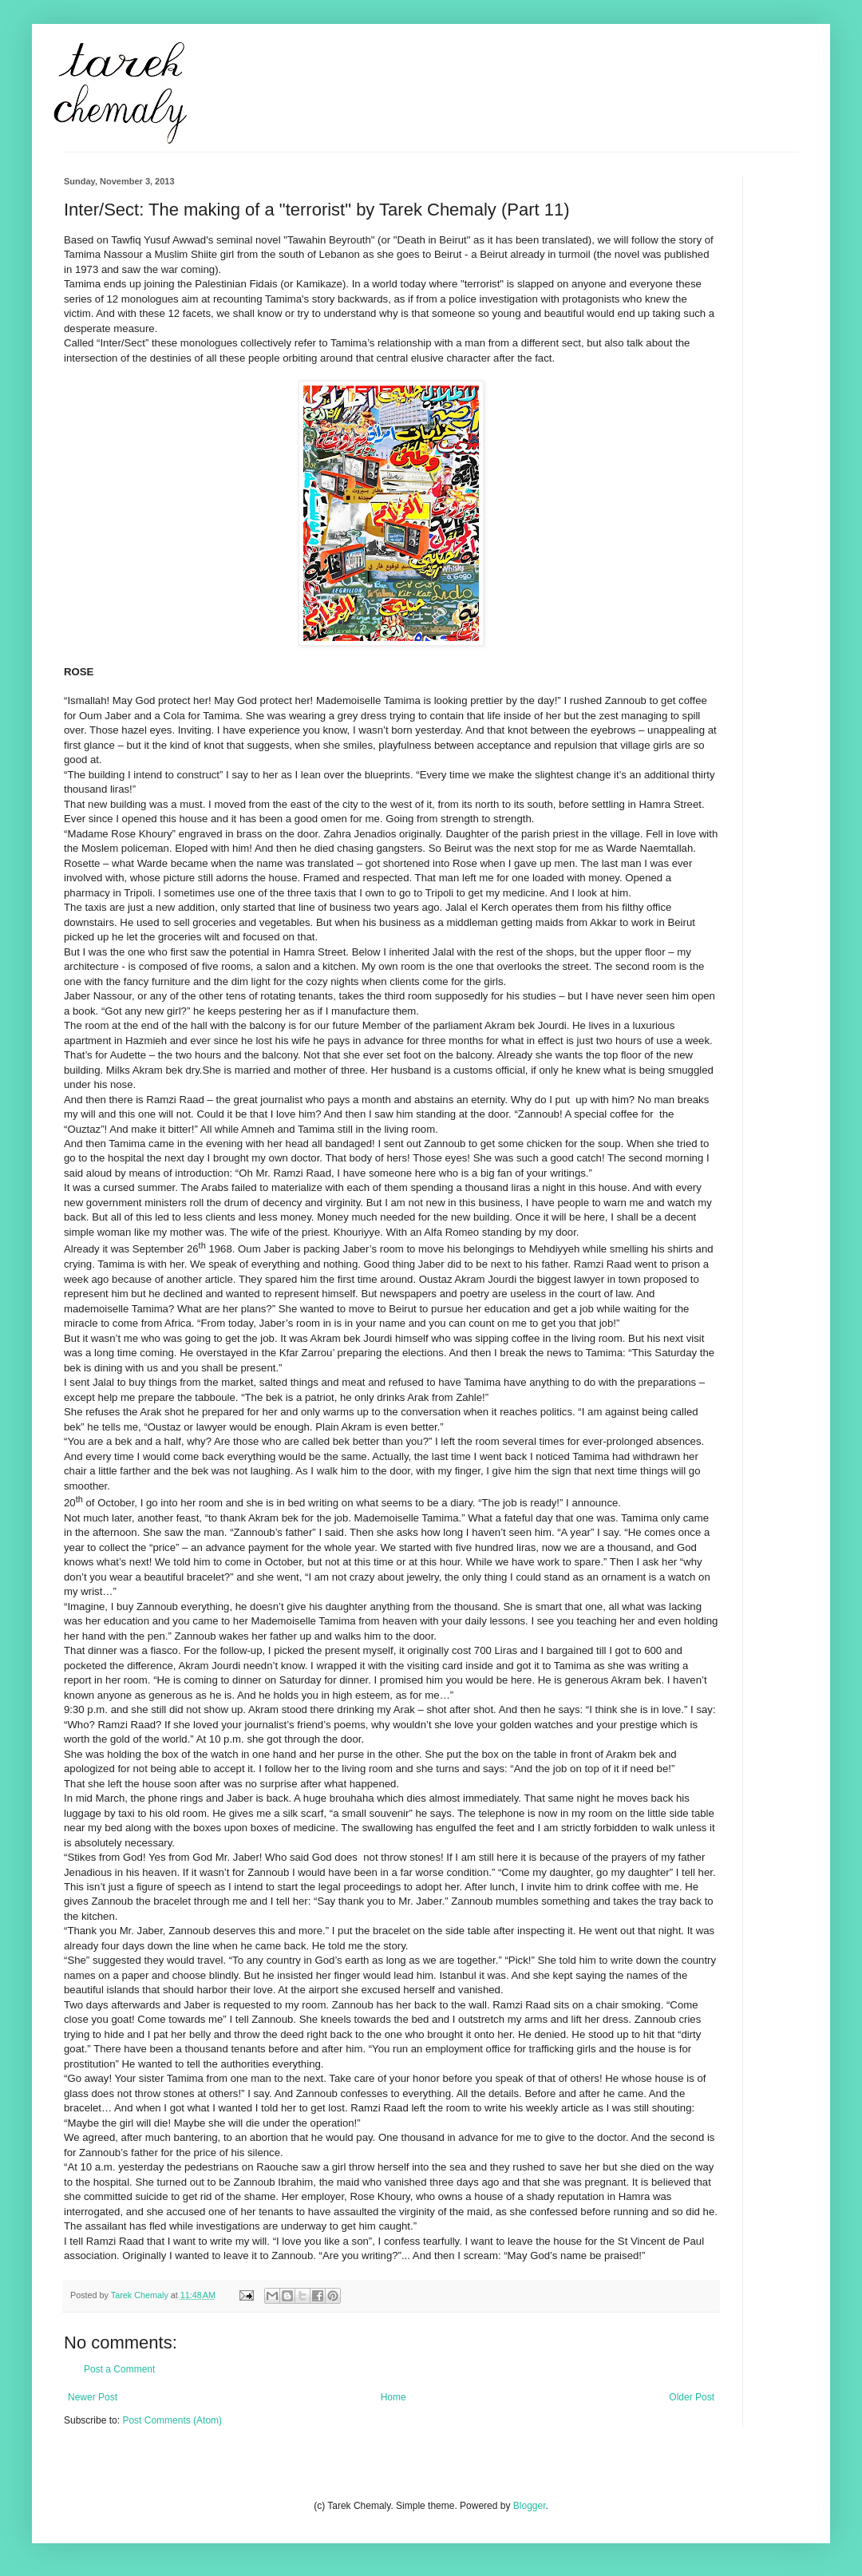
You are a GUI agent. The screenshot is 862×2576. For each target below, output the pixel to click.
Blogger (529, 2505)
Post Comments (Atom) (172, 2420)
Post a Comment (119, 2369)
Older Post (691, 2397)
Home (393, 2397)
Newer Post (92, 2397)
